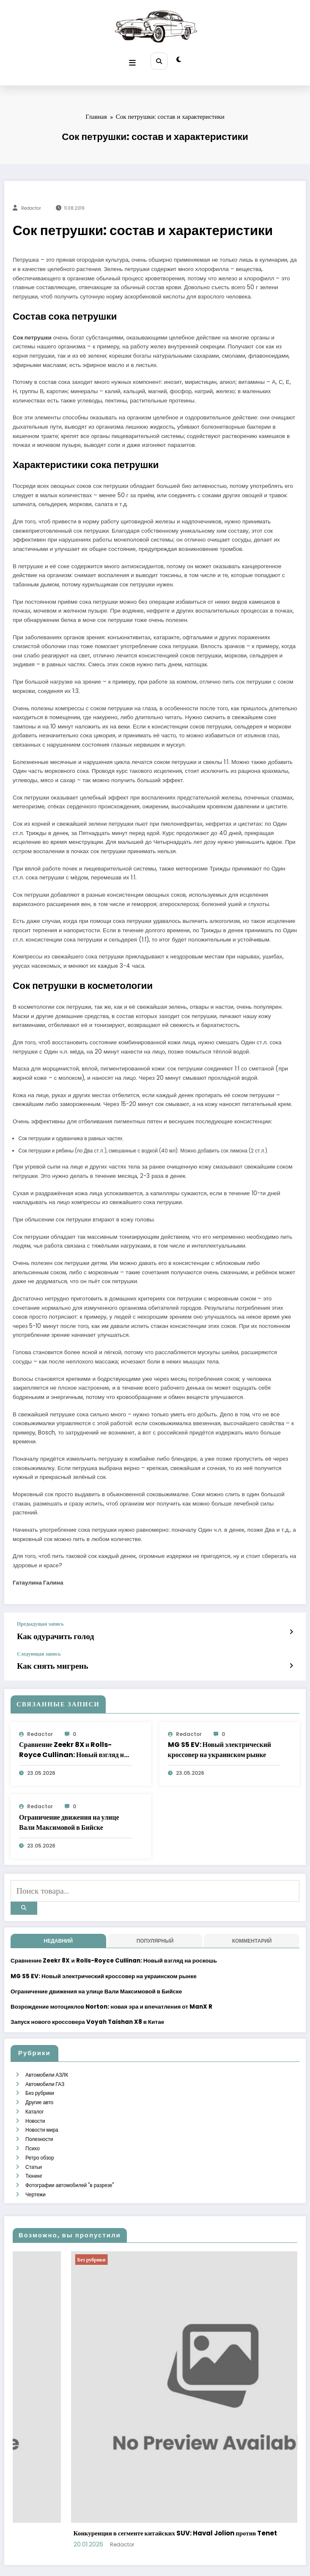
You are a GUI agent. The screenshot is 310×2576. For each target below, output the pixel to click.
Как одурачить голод (46, 1631)
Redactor (31, 205)
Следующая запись (39, 1648)
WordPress (144, 2563)
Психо (32, 2123)
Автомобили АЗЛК (46, 2058)
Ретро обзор (39, 2131)
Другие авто (39, 2082)
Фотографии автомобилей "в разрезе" (69, 2155)
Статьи (33, 2139)
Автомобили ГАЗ (44, 2066)
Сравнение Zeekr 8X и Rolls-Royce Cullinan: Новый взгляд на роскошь (73, 1741)
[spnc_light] (177, 59)
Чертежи (35, 2163)
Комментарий (252, 1924)
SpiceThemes (226, 2563)
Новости (34, 2098)
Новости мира (41, 2107)
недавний (58, 1924)
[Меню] (134, 59)
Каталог (34, 2090)
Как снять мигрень (44, 1658)
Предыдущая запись (40, 1620)
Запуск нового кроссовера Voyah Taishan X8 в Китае (87, 2006)
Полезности (38, 2115)
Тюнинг (33, 2147)
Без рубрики (39, 2074)
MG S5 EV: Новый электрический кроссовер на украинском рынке (220, 1741)
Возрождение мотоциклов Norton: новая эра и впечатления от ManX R (111, 1991)
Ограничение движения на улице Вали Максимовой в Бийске (69, 1813)
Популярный (155, 1924)
